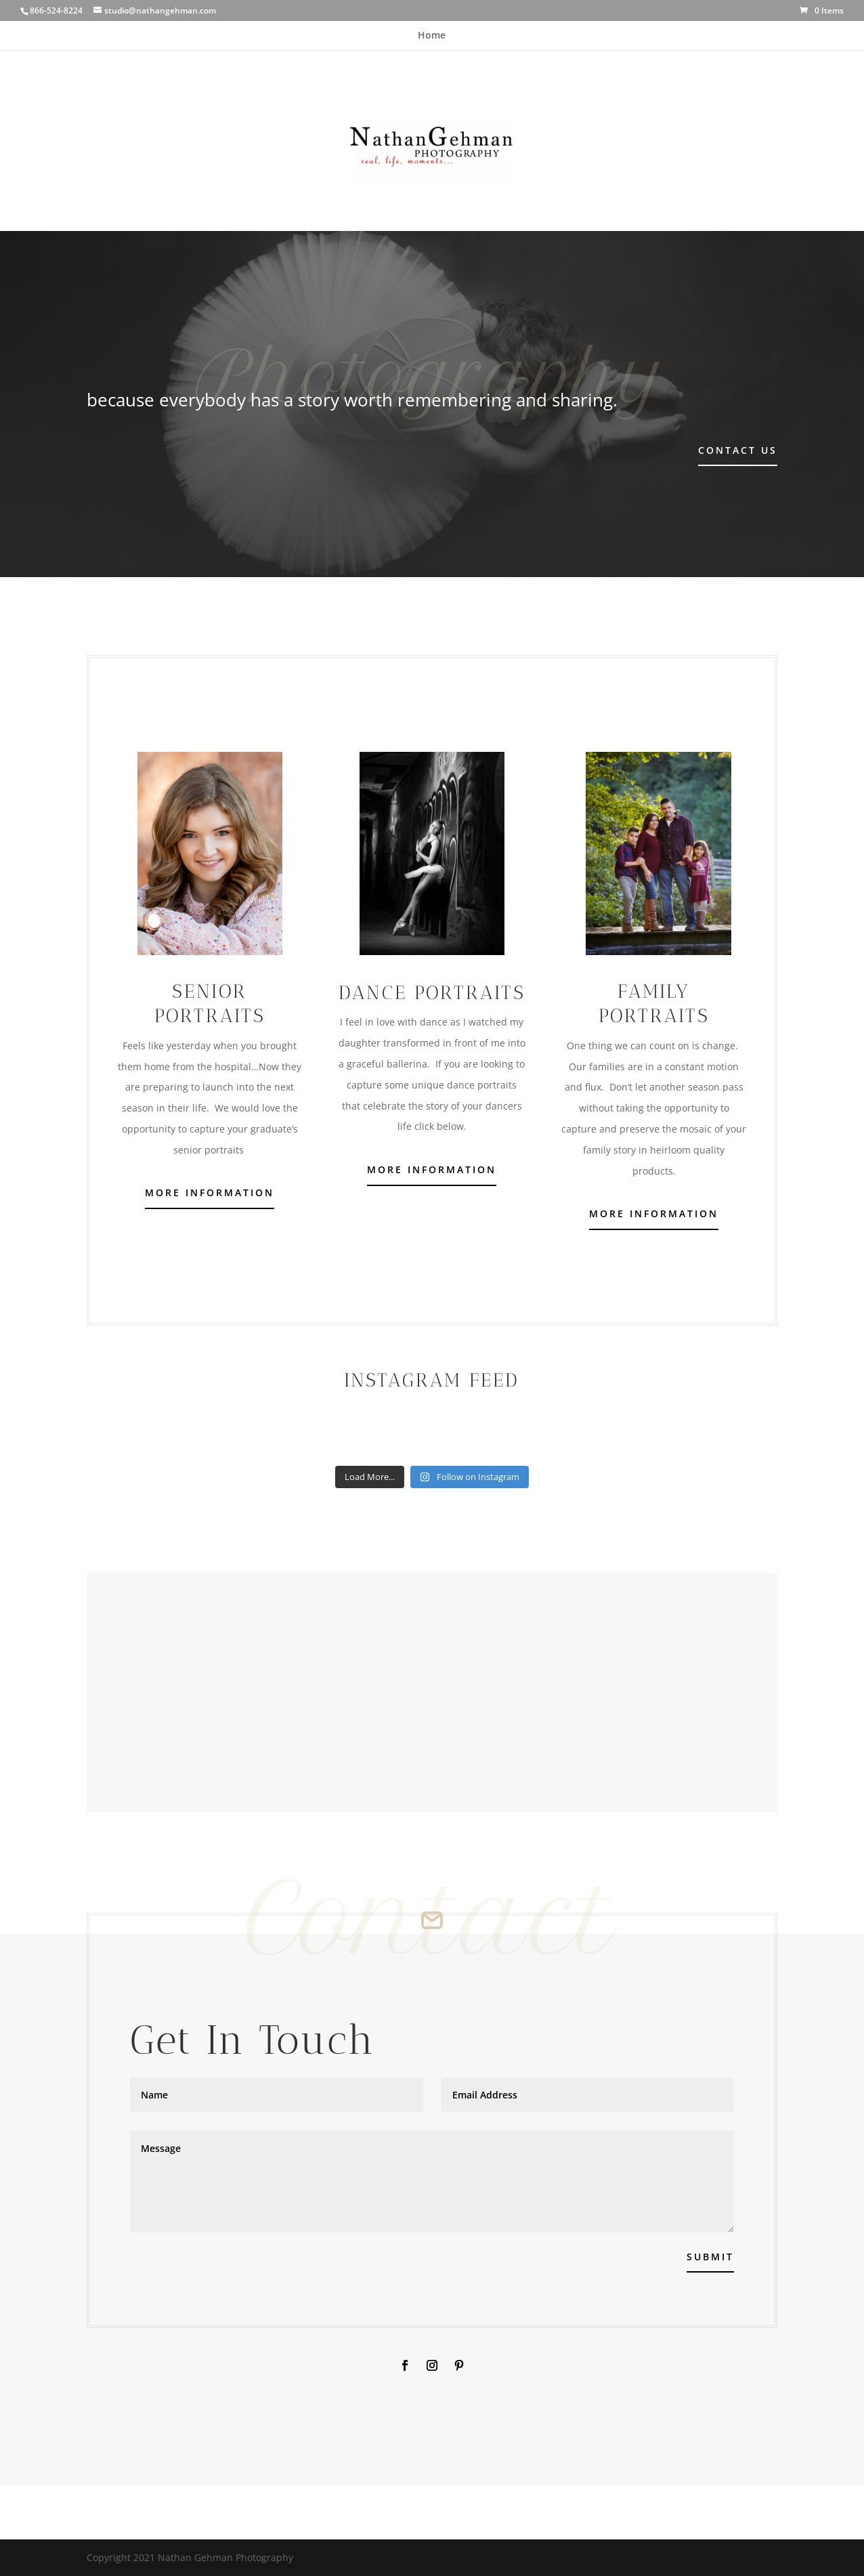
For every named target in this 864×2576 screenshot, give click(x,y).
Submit (710, 2256)
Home (432, 35)
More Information (209, 1192)
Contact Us (737, 450)
